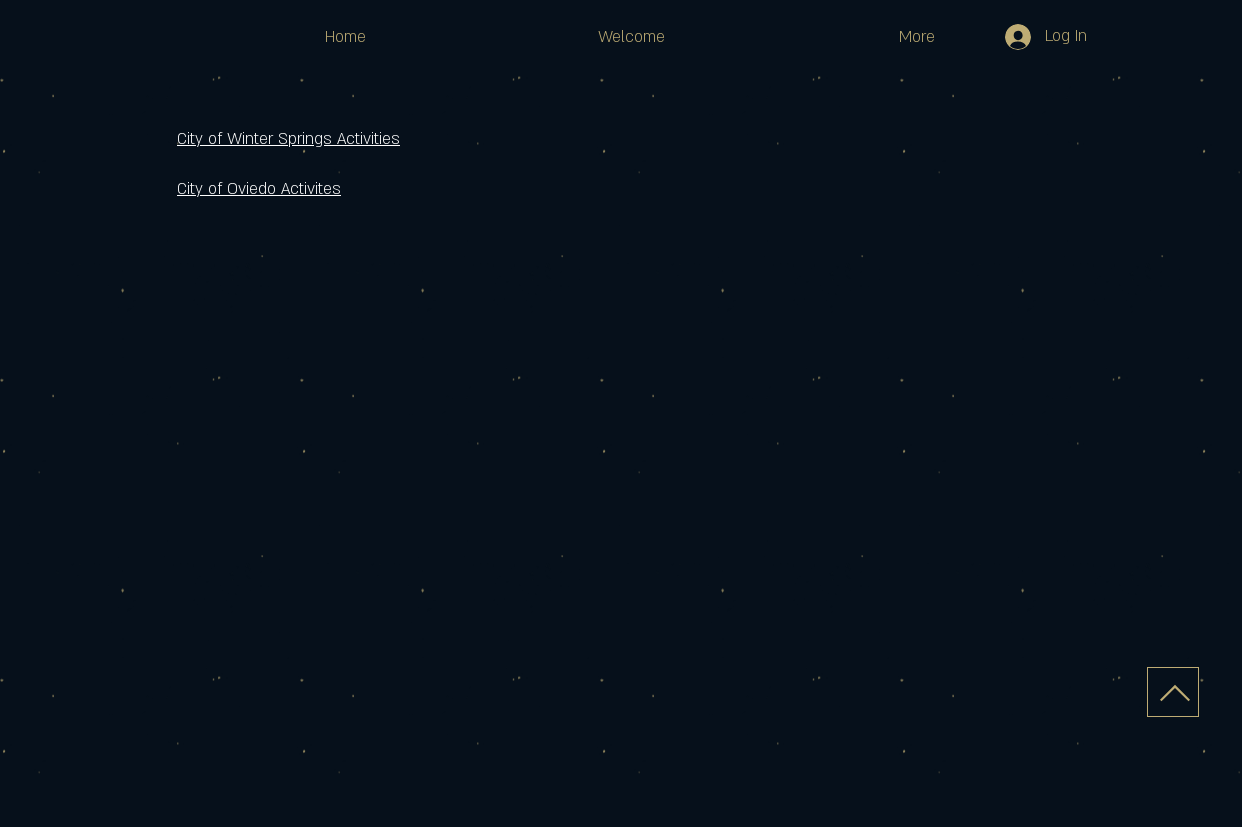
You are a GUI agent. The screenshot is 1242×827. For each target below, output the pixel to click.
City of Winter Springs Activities (288, 139)
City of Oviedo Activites (259, 189)
